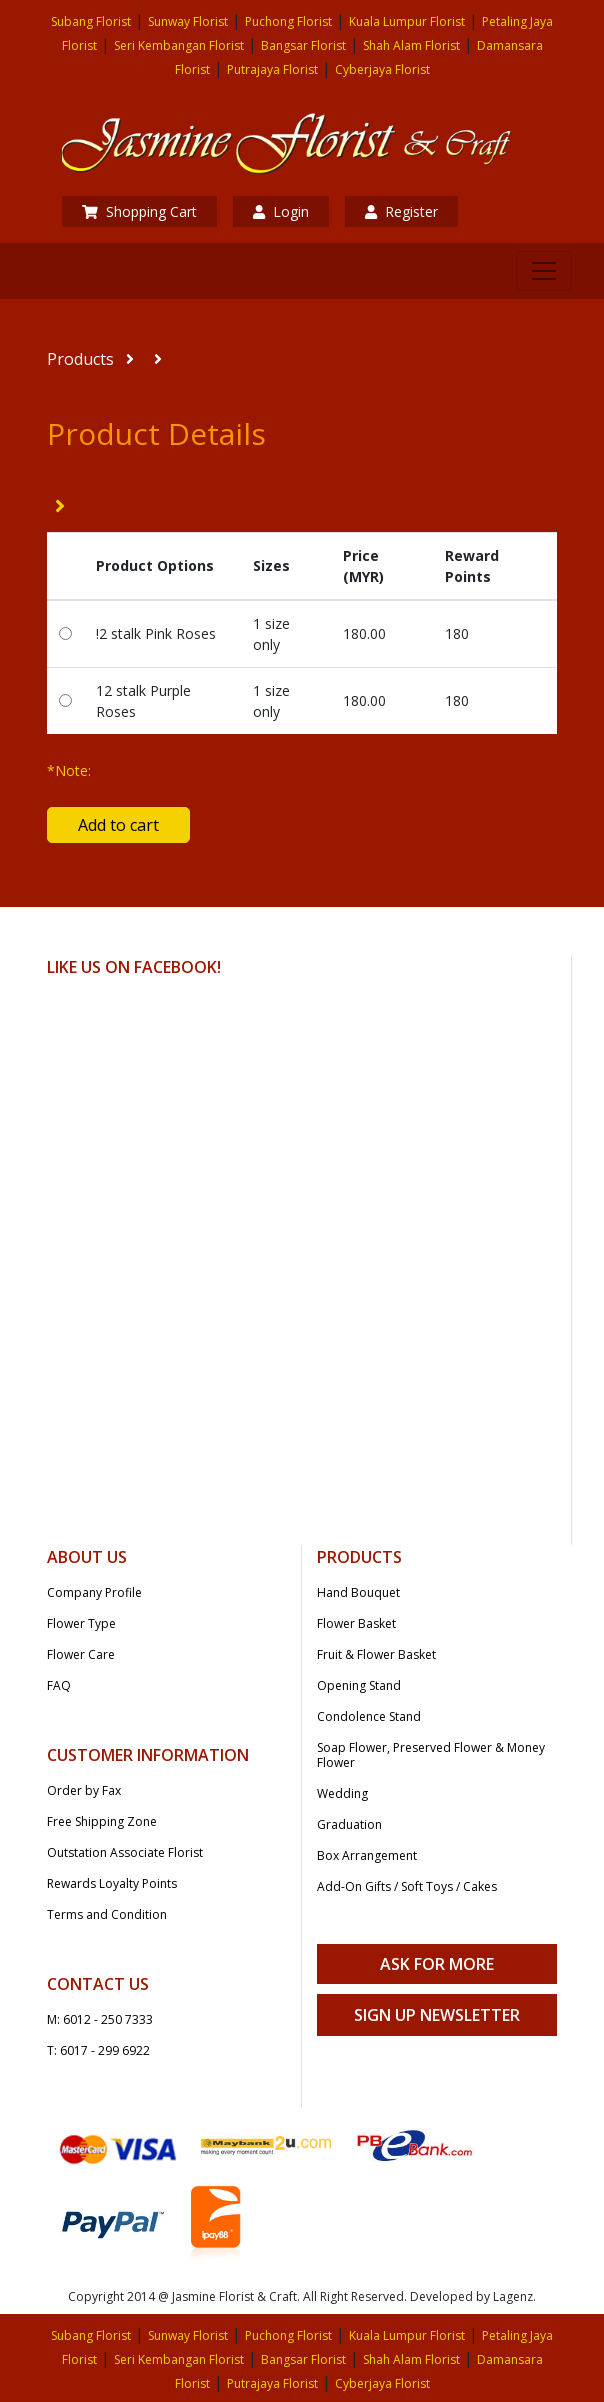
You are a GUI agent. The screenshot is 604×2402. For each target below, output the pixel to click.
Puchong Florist (288, 21)
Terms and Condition (107, 1914)
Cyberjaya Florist (382, 69)
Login (281, 211)
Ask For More (437, 1964)
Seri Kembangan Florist (179, 45)
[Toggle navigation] (544, 271)
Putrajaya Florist (272, 69)
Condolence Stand (369, 1716)
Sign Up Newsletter (437, 2015)
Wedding (342, 1793)
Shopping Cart (139, 211)
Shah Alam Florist (411, 45)
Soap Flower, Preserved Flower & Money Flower (431, 1755)
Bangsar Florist (303, 45)
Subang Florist (91, 21)
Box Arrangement (367, 1855)
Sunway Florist (188, 21)
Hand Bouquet (358, 1592)
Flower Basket (356, 1623)
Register (401, 211)
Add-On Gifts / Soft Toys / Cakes (407, 1886)
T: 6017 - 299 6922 (98, 2050)
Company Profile (94, 1592)
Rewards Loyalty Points (112, 1883)
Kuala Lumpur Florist (407, 21)
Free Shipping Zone (102, 1821)
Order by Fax (84, 1790)
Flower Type (81, 1623)
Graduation (349, 1824)
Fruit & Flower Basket (376, 1654)
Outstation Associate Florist (125, 1852)
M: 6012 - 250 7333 (100, 2019)
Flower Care (81, 1654)
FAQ (59, 1685)
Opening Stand (359, 1685)
